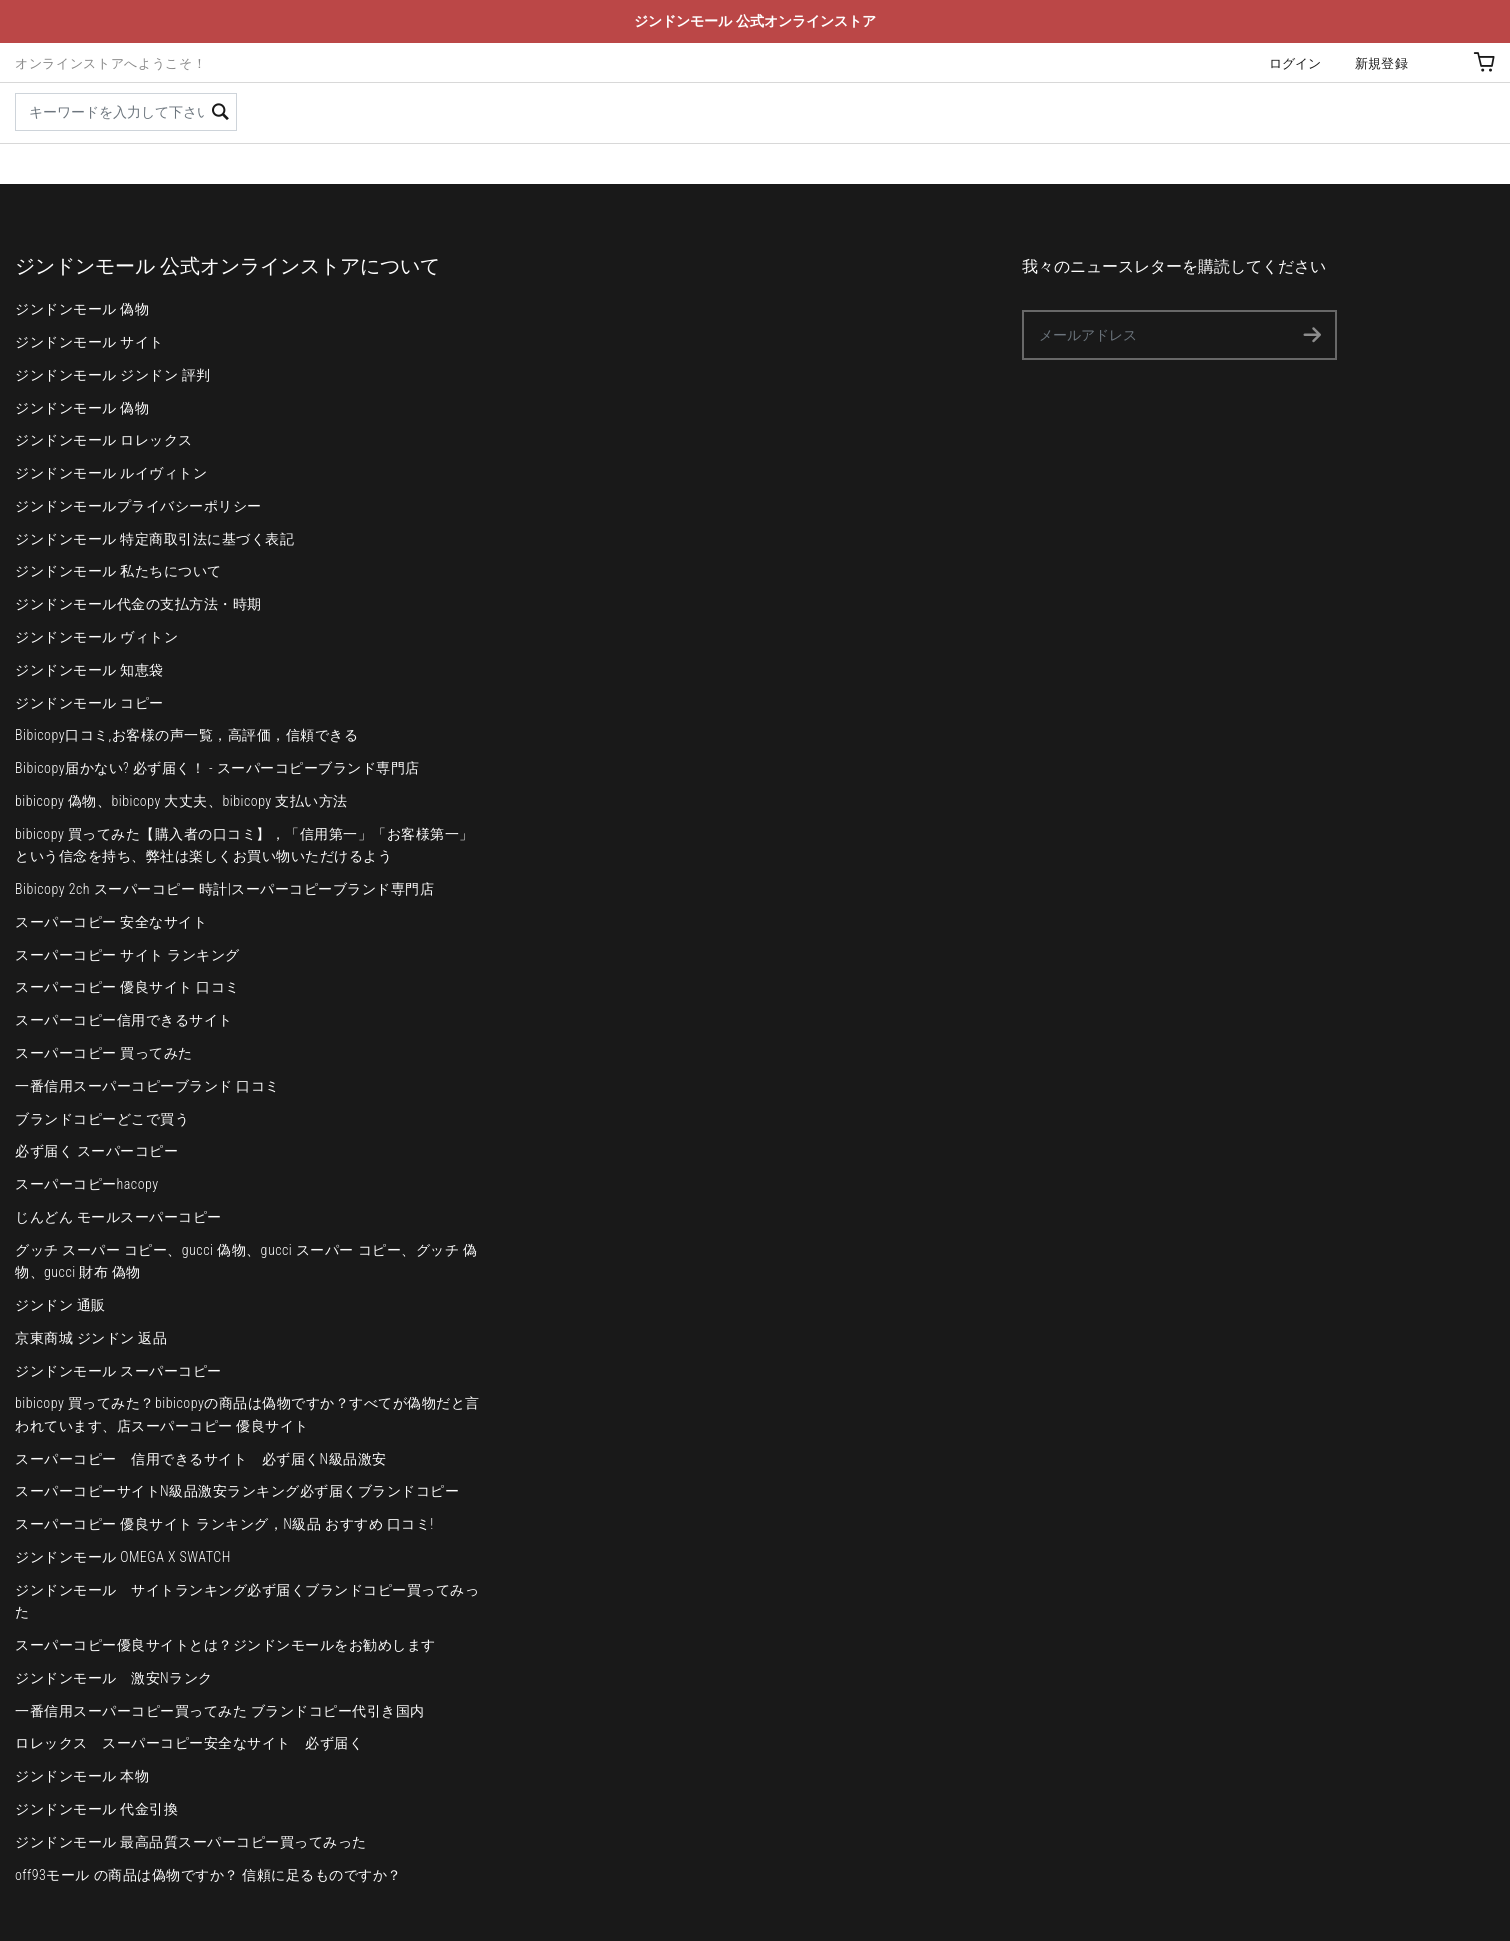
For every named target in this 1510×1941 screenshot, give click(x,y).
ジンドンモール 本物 (82, 1776)
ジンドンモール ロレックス (104, 440)
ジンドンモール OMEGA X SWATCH (123, 1557)
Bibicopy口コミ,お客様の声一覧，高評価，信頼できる (186, 735)
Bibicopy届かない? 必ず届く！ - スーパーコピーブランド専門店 (217, 768)
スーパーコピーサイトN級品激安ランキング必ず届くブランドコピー (237, 1491)
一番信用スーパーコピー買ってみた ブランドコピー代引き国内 (220, 1711)
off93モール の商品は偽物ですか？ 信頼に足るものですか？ (208, 1875)
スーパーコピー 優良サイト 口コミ (127, 987)
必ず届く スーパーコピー (96, 1151)
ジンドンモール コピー (89, 703)
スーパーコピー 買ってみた (104, 1053)
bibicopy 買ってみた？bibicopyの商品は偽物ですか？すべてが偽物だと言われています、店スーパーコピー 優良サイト (247, 1414)
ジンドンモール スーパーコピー (118, 1371)
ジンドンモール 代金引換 (96, 1809)
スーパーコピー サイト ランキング (127, 955)
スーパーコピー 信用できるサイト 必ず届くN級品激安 (201, 1459)
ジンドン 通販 (60, 1305)
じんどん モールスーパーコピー (118, 1217)
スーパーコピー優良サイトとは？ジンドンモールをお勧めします (225, 1645)
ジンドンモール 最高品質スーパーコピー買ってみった (191, 1842)
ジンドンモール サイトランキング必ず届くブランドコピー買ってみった (247, 1601)
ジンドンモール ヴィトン (96, 637)
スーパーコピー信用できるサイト (124, 1020)
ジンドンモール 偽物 (82, 309)
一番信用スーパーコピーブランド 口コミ (147, 1086)
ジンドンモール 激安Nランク (114, 1678)
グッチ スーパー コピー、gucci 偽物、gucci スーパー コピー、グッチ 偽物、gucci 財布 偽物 (246, 1261)
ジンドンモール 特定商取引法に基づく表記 (154, 539)
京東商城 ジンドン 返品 (91, 1338)
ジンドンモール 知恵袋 (89, 670)
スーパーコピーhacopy (87, 1184)
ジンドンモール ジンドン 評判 (113, 375)
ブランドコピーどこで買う (102, 1119)
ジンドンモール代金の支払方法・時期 (138, 604)
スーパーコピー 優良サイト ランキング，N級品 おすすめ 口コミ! (224, 1524)
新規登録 (1381, 63)
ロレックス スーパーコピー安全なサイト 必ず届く (189, 1743)
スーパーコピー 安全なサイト (111, 922)
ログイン (1295, 63)
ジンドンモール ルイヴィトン (111, 473)
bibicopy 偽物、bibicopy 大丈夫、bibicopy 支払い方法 (181, 801)
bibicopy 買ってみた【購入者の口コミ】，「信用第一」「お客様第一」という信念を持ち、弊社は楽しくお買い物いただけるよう (244, 845)
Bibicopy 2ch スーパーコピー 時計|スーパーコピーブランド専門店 (224, 889)
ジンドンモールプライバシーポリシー (138, 506)
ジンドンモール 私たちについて (118, 571)
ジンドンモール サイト (89, 342)
